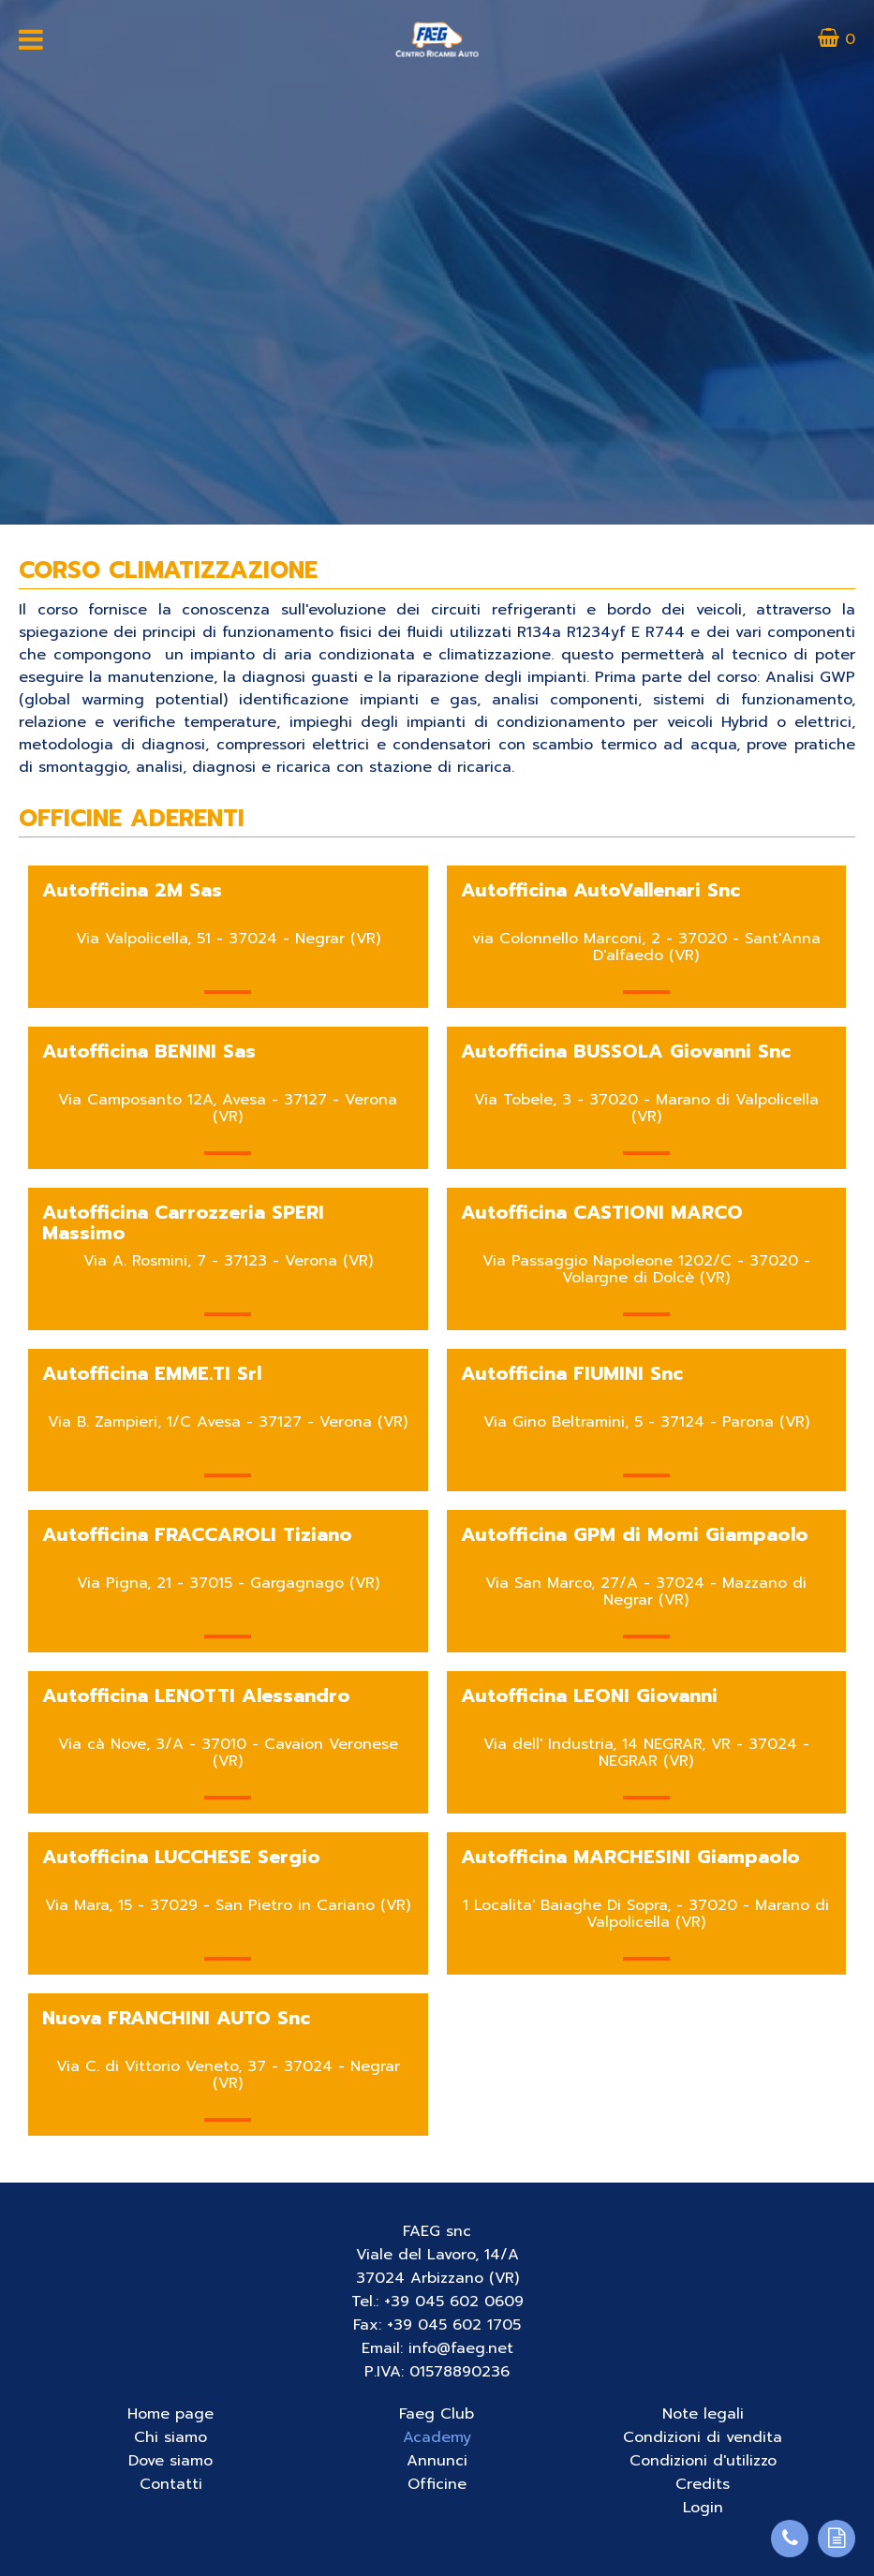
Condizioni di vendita (702, 2437)
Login (703, 2507)
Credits (702, 2484)
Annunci (437, 2461)
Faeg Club (436, 2414)
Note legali (703, 2414)
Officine (437, 2484)
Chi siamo (170, 2437)
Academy (437, 2437)
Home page (170, 2414)
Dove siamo (170, 2461)
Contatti (171, 2484)
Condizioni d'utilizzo (703, 2461)
